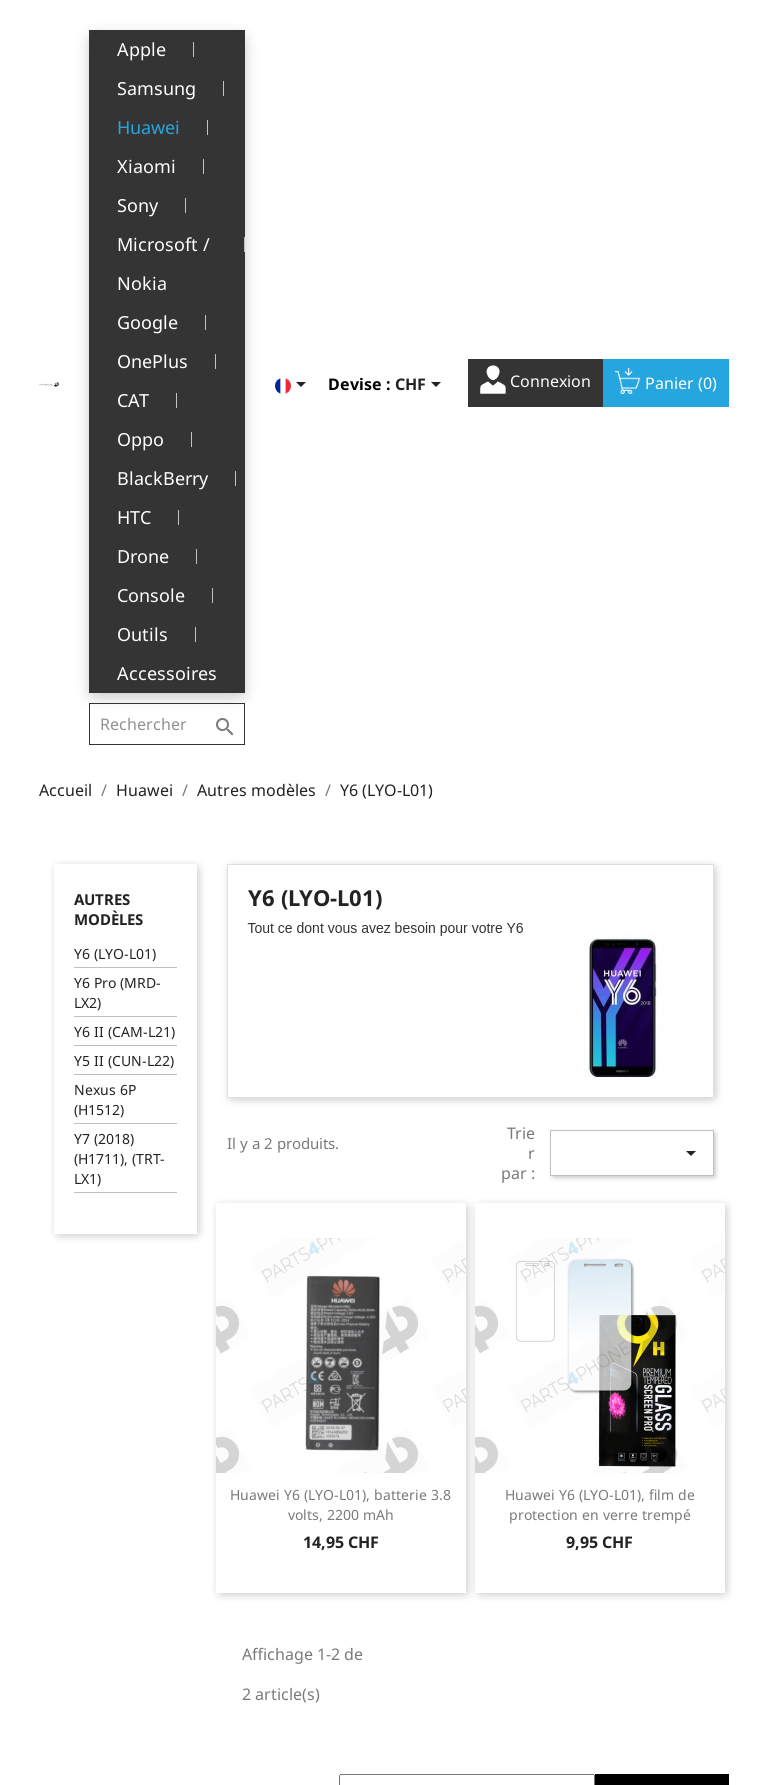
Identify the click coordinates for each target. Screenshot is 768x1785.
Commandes (441, 1508)
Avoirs (419, 1539)
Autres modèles (108, 398)
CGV (247, 1487)
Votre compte (467, 1428)
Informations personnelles (442, 1468)
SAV (246, 1549)
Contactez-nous (286, 1641)
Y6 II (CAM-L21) (124, 520)
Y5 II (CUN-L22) (124, 549)
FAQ (247, 1580)
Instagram (707, 1341)
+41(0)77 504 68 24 (108, 1606)
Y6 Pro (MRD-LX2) (117, 481)
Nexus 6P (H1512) (105, 588)
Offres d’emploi (285, 1611)
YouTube (663, 1341)
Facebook (619, 1341)
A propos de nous (293, 1518)
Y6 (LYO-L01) (115, 442)
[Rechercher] (169, 44)
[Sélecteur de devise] (421, 47)
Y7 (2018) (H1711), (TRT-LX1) (119, 647)
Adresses (429, 1570)
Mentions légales (291, 1457)
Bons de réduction (460, 1601)
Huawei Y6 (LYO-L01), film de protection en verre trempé (600, 993)
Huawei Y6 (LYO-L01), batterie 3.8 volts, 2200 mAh (340, 993)
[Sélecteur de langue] (294, 47)
